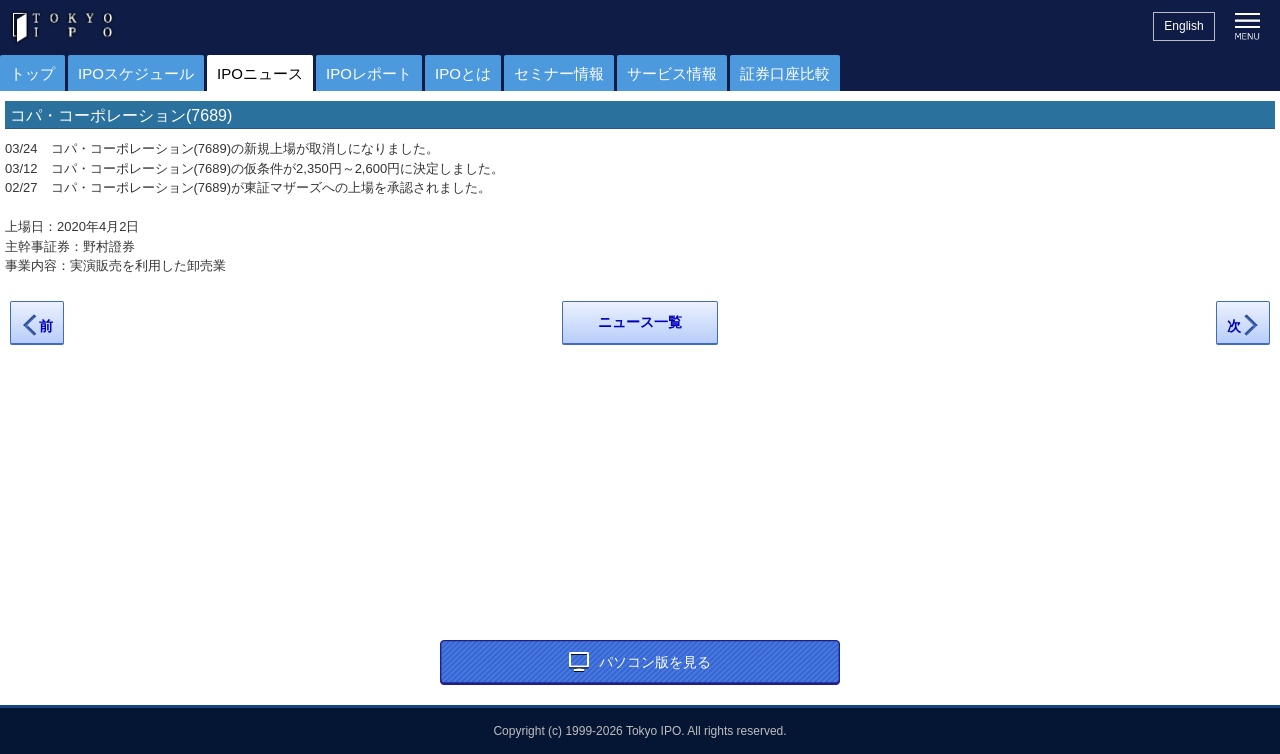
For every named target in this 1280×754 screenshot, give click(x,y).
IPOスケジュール (136, 73)
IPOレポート (369, 73)
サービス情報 (672, 73)
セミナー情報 (559, 73)
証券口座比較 (785, 73)
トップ (32, 73)
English (1183, 26)
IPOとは (463, 73)
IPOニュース (260, 73)
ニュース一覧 (640, 322)
